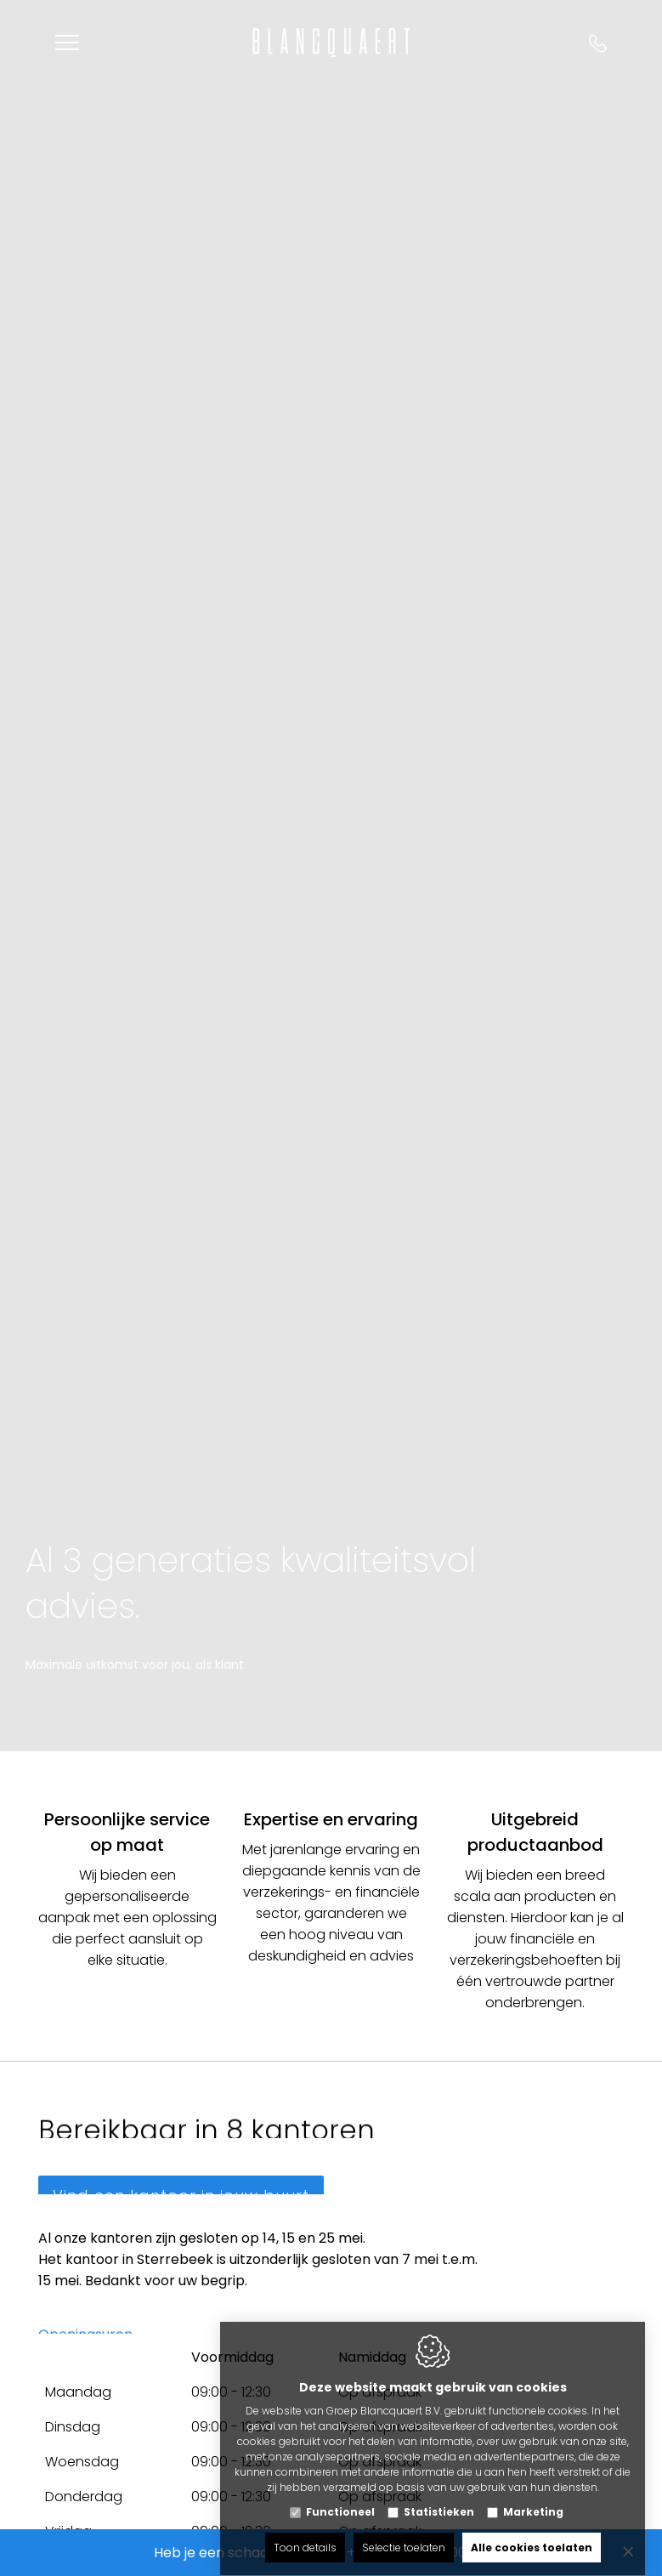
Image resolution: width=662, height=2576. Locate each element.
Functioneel (340, 2495)
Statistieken (439, 2495)
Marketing (533, 2495)
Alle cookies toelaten (531, 2531)
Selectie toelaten (403, 2531)
